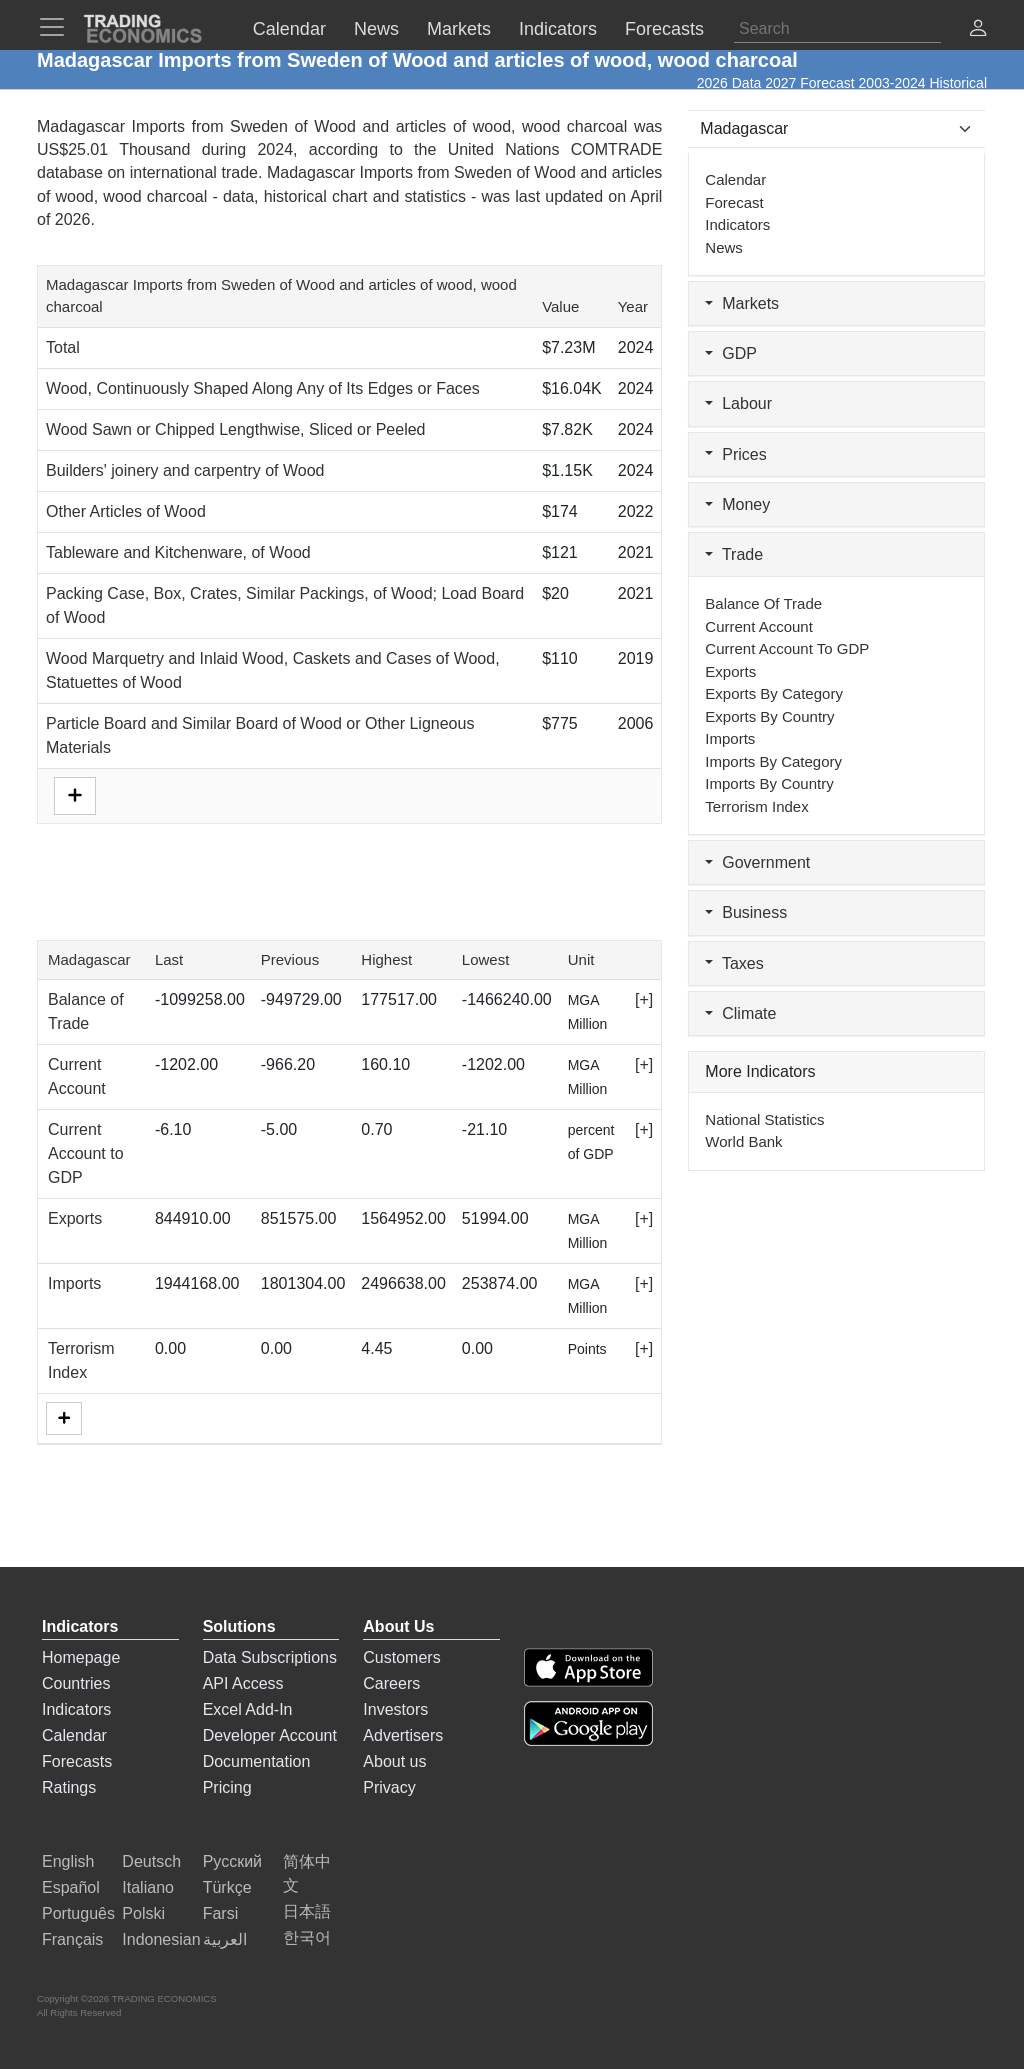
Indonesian (161, 1939)
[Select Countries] (836, 129)
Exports (75, 1218)
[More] (64, 1418)
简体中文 (307, 1873)
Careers (391, 1683)
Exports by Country (769, 716)
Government (757, 862)
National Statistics (764, 1119)
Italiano (148, 1887)
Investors (395, 1709)
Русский (232, 1861)
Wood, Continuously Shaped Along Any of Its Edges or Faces (263, 388)
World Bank (743, 1141)
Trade (734, 554)
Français (72, 1939)
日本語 (307, 1911)
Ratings (69, 1787)
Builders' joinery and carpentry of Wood (185, 470)
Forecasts (77, 1761)
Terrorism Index (756, 806)
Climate (740, 1013)
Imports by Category (773, 761)
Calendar (735, 179)
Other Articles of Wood (126, 511)
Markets (742, 303)
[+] (644, 999)
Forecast (734, 202)
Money (737, 504)
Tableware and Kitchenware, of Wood (178, 552)
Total (63, 347)
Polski (143, 1913)
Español (71, 1887)
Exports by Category (774, 693)
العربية (225, 1939)
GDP (731, 353)
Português (78, 1913)
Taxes (734, 963)
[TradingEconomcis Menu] (58, 27)
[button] (978, 30)
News (724, 247)
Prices (735, 454)
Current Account (759, 626)
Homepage (81, 1657)
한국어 (307, 1937)
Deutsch (151, 1861)
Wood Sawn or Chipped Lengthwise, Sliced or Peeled (236, 429)
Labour (738, 403)
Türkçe (227, 1887)
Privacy (389, 1787)
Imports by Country (769, 783)
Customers (401, 1657)
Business (746, 912)
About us (394, 1761)
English (68, 1861)
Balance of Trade (763, 603)
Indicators (737, 224)
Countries (76, 1683)
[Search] (837, 29)
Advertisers (403, 1735)
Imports (74, 1283)
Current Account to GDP (86, 1153)
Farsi (221, 1913)
